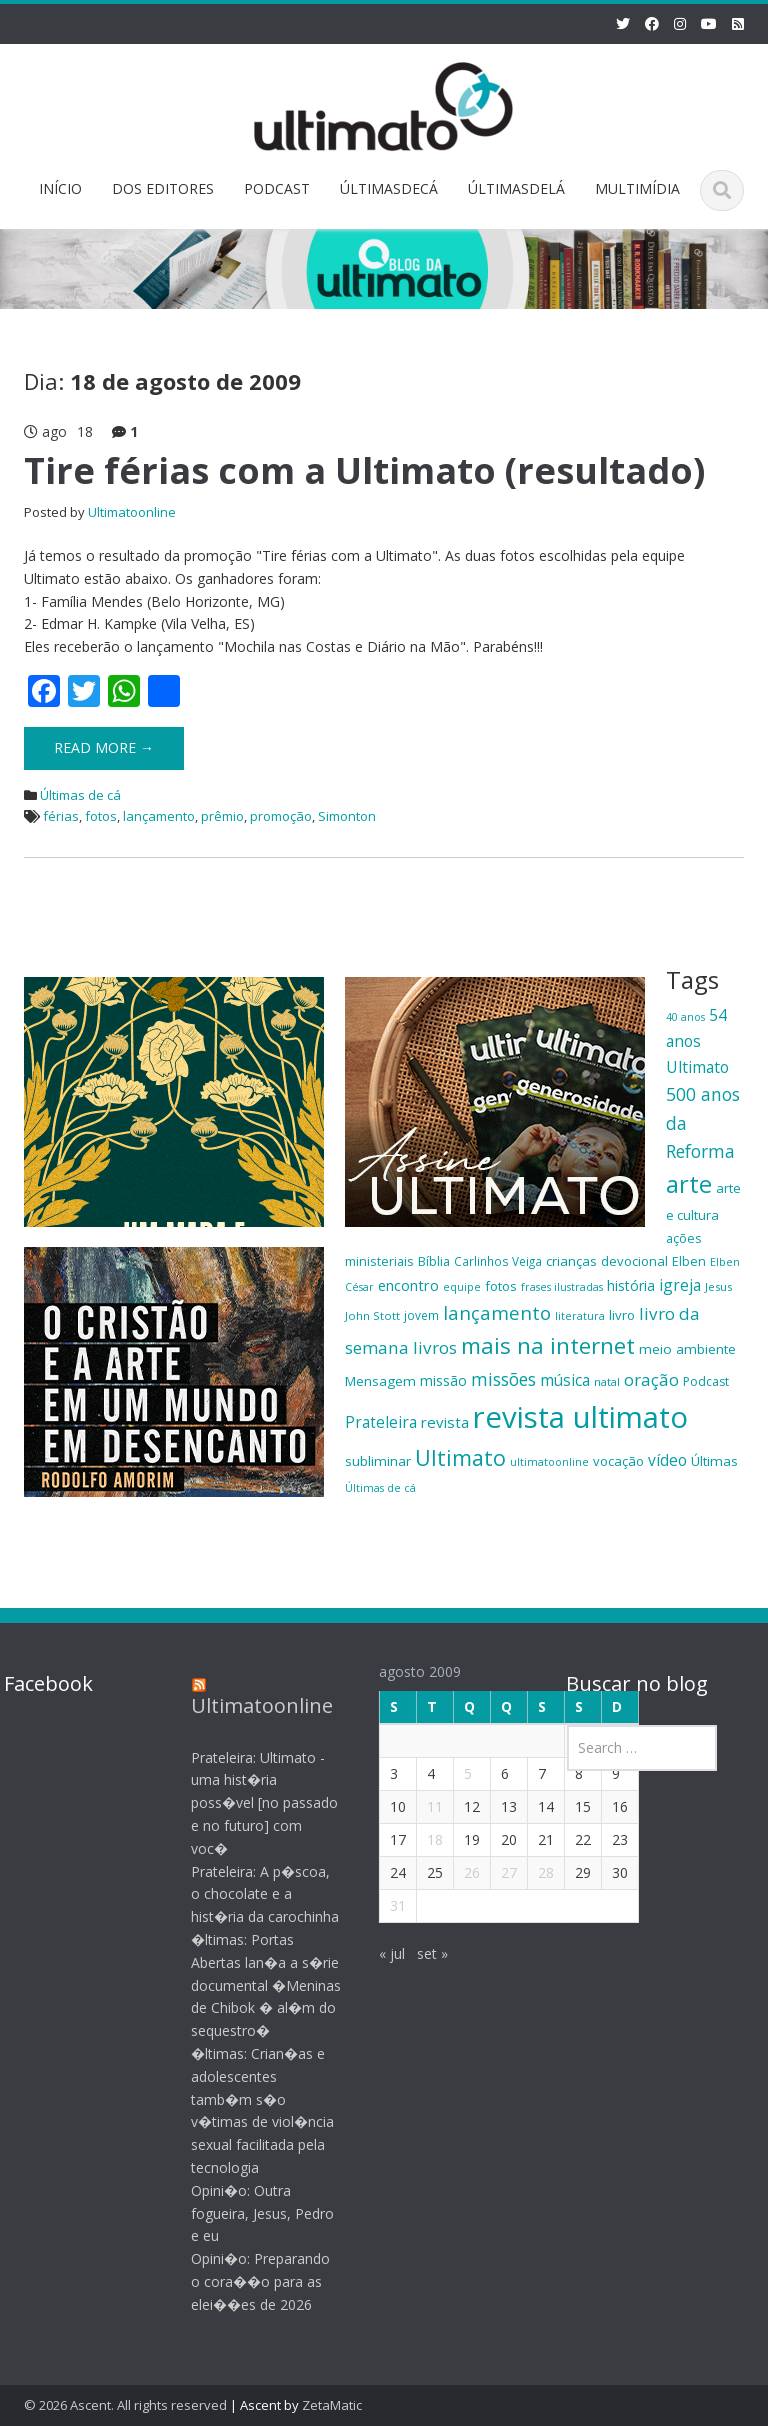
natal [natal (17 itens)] (607, 1381)
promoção (281, 816)
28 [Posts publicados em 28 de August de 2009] (533, 1872)
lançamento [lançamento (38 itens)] (497, 1312)
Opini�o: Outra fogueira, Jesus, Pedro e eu (250, 2213)
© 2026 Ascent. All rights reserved (125, 2405)
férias (61, 816)
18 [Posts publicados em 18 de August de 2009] (422, 1839)
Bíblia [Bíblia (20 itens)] (434, 1261)
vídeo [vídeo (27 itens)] (667, 1460)
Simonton (347, 816)
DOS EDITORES (163, 188)
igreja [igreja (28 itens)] (680, 1285)
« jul (379, 1953)
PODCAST (277, 188)
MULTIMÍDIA (637, 188)
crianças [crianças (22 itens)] (571, 1261)
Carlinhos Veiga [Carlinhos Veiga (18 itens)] (498, 1261)
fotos (101, 816)
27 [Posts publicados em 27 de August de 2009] (496, 1872)
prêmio (222, 816)
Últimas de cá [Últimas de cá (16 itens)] (380, 1488)
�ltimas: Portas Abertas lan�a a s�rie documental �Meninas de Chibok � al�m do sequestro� (254, 1985)
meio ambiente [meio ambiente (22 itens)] (687, 1349)
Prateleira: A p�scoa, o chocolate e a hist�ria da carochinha (253, 1894)
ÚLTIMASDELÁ (516, 188)
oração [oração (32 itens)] (651, 1379)
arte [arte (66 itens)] (689, 1184)
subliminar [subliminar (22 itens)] (378, 1461)
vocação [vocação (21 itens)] (618, 1461)
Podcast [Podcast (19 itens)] (706, 1381)
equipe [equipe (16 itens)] (462, 1287)
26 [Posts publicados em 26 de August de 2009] (459, 1872)
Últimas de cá (80, 795)
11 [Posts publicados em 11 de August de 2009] (422, 1806)
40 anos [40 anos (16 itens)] (685, 1017)
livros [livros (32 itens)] (435, 1347)
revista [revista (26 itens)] (445, 1422)
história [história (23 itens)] (631, 1285)
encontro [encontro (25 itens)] (408, 1285)
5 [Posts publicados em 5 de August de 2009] (455, 1773)
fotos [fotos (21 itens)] (501, 1286)
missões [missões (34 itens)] (503, 1379)
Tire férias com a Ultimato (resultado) (364, 470)
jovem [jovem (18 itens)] (421, 1315)
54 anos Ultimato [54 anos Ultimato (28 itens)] (697, 1040)
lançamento (159, 816)
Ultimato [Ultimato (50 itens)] (460, 1457)
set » (419, 1953)
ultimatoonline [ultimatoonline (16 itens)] (549, 1462)
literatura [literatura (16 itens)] (580, 1316)
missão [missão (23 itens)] (443, 1380)
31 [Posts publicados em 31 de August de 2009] (385, 1905)
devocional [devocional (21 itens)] (634, 1261)
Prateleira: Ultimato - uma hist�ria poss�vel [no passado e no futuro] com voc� (252, 1803)
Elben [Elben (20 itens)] (689, 1261)
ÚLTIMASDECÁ (389, 188)
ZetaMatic (332, 2405)
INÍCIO (60, 188)
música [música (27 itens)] (565, 1380)
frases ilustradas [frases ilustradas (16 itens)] (562, 1287)
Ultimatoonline (132, 512)
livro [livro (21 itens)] (622, 1315)
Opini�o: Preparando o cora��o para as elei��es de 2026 (248, 2281)
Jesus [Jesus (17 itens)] (718, 1286)
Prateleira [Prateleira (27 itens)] (381, 1422)
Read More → (104, 747)
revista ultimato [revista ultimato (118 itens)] (580, 1417)
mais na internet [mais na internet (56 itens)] (548, 1345)
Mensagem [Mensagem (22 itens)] (380, 1381)
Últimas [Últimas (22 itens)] (714, 1461)
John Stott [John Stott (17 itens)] (372, 1315)
